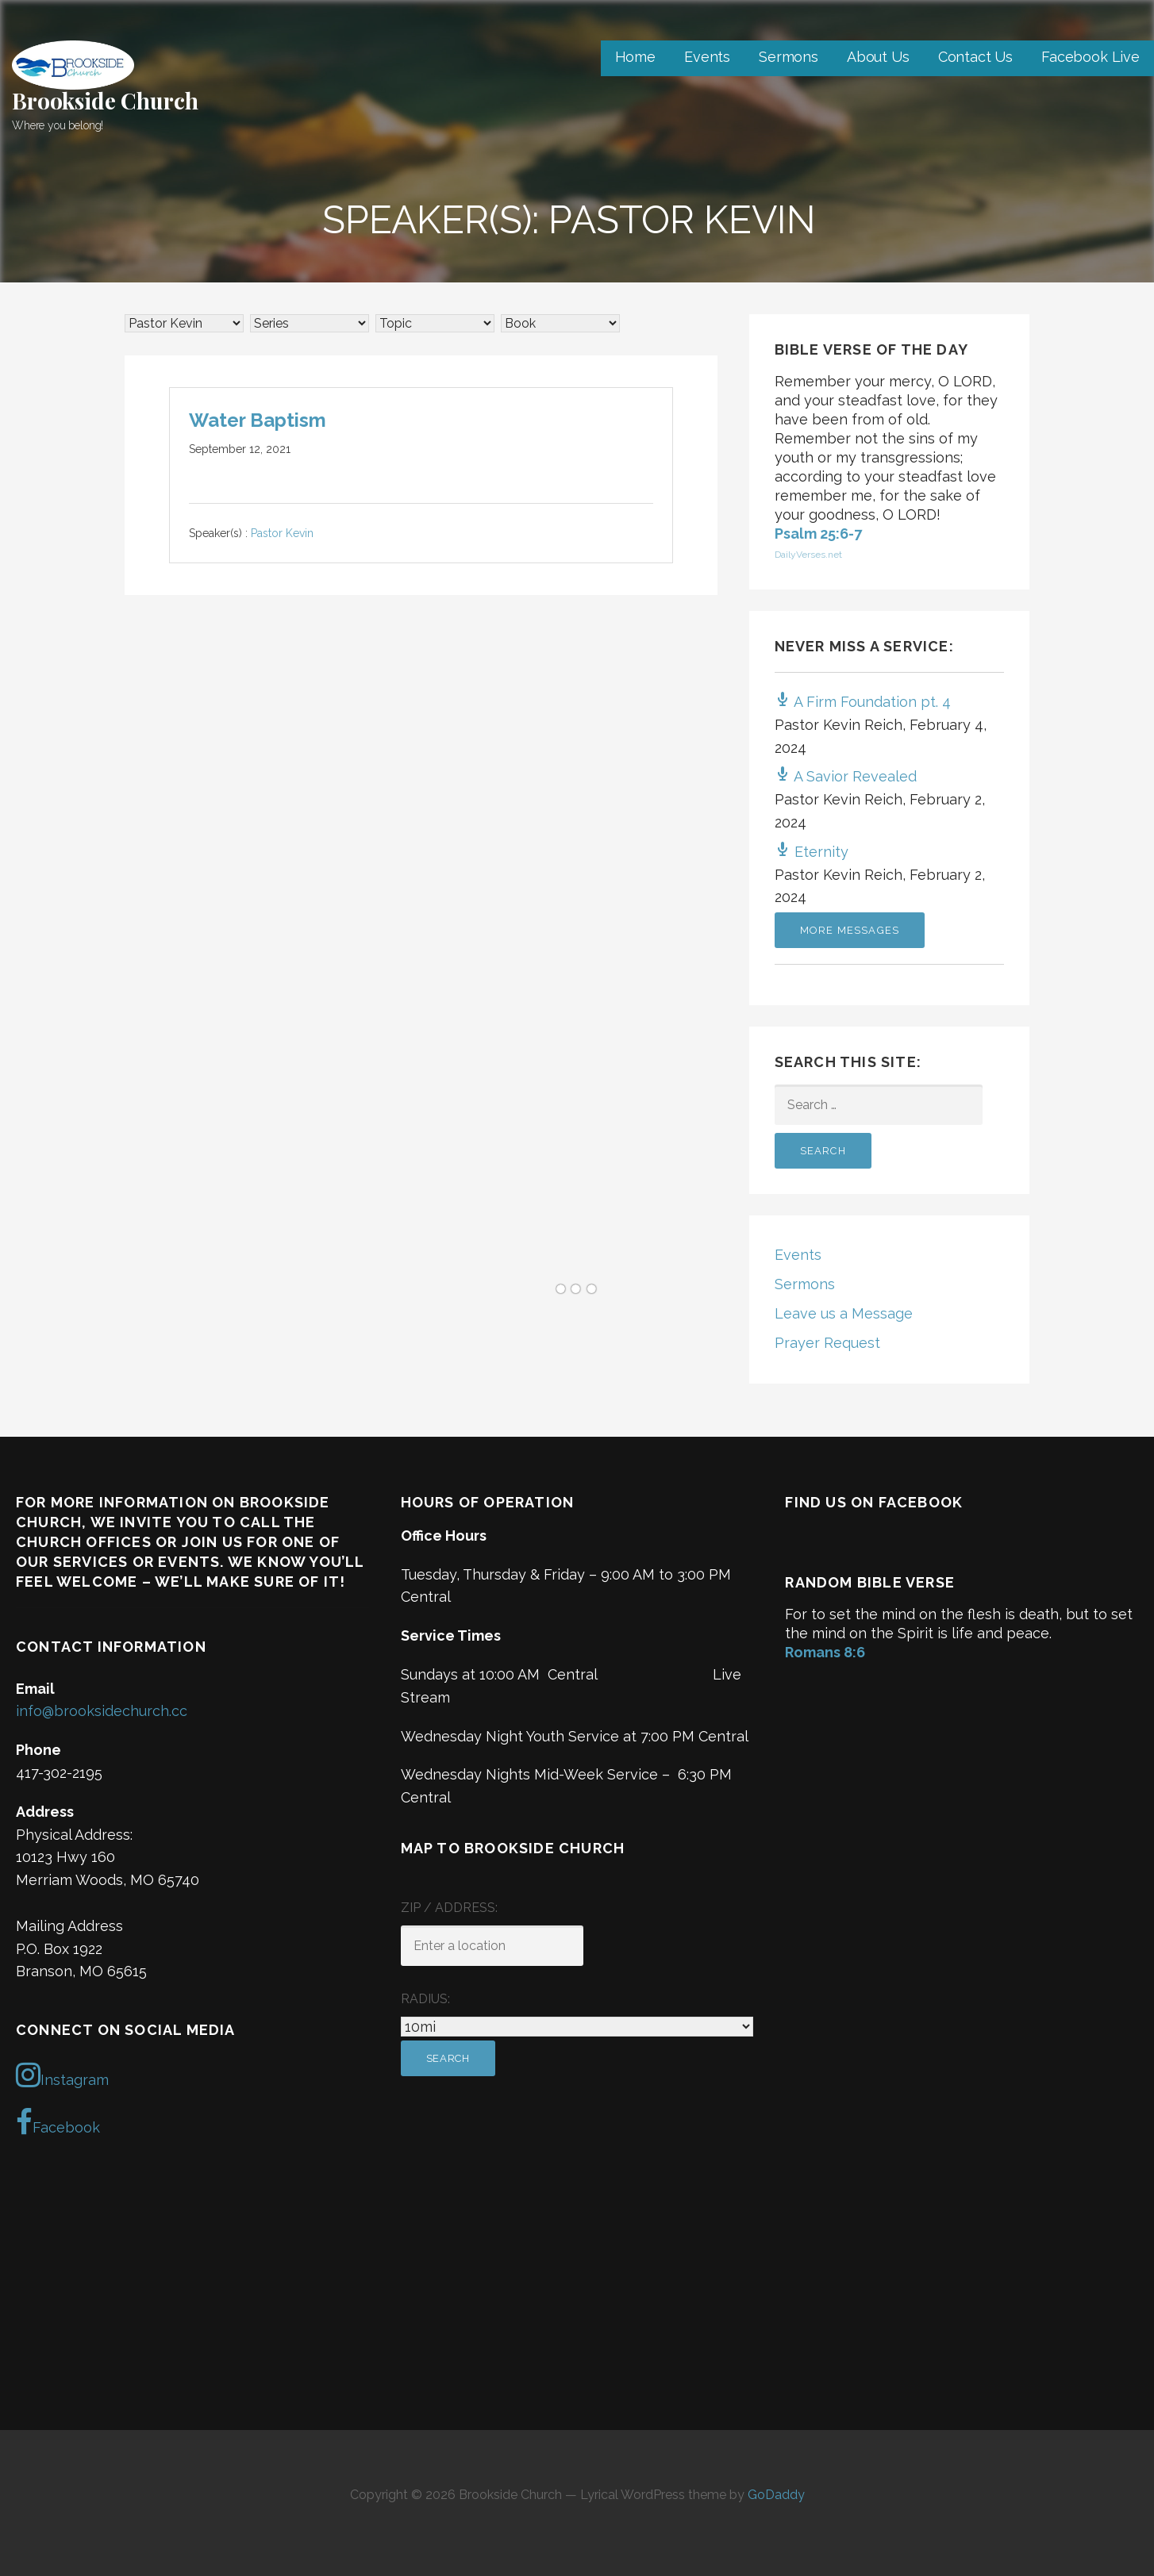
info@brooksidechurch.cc (101, 1711)
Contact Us (975, 56)
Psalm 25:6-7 (818, 533)
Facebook (58, 2122)
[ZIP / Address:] (492, 1945)
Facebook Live (1090, 56)
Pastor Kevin (282, 534)
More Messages (850, 930)
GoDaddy (776, 2494)
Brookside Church (105, 100)
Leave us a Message (844, 1313)
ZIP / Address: (449, 1907)
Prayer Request (827, 1342)
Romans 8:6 (825, 1652)
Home (635, 56)
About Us (878, 56)
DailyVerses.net (808, 554)
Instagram (62, 2074)
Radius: (425, 1998)
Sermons (788, 56)
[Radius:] (577, 2027)
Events (707, 56)
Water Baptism (257, 420)
